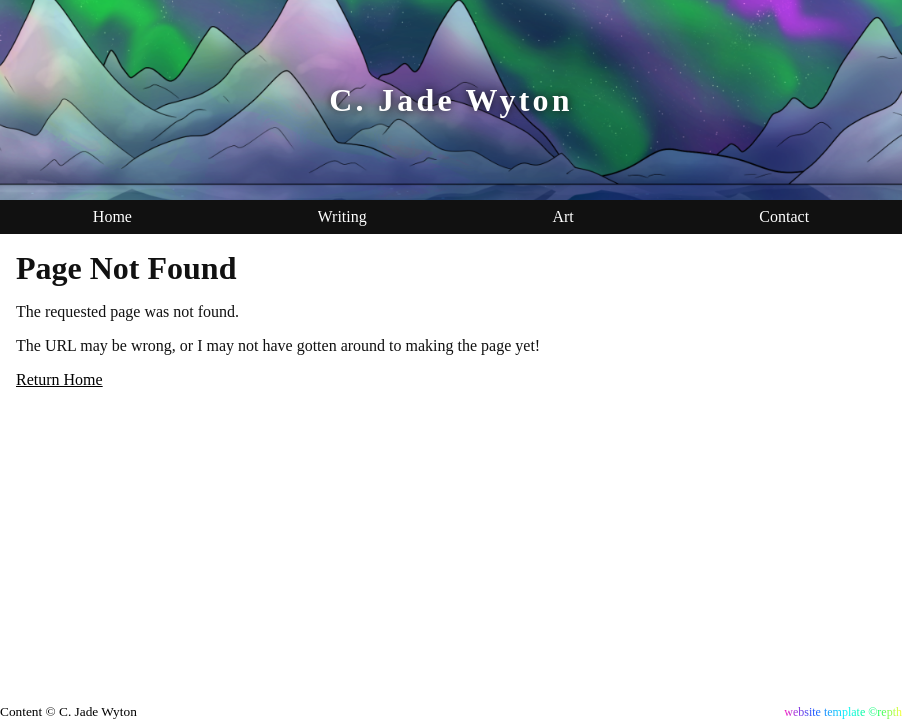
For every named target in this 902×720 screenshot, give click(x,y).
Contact (784, 216)
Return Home (59, 379)
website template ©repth (843, 712)
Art (562, 216)
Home (112, 216)
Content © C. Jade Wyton (68, 711)
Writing (342, 216)
